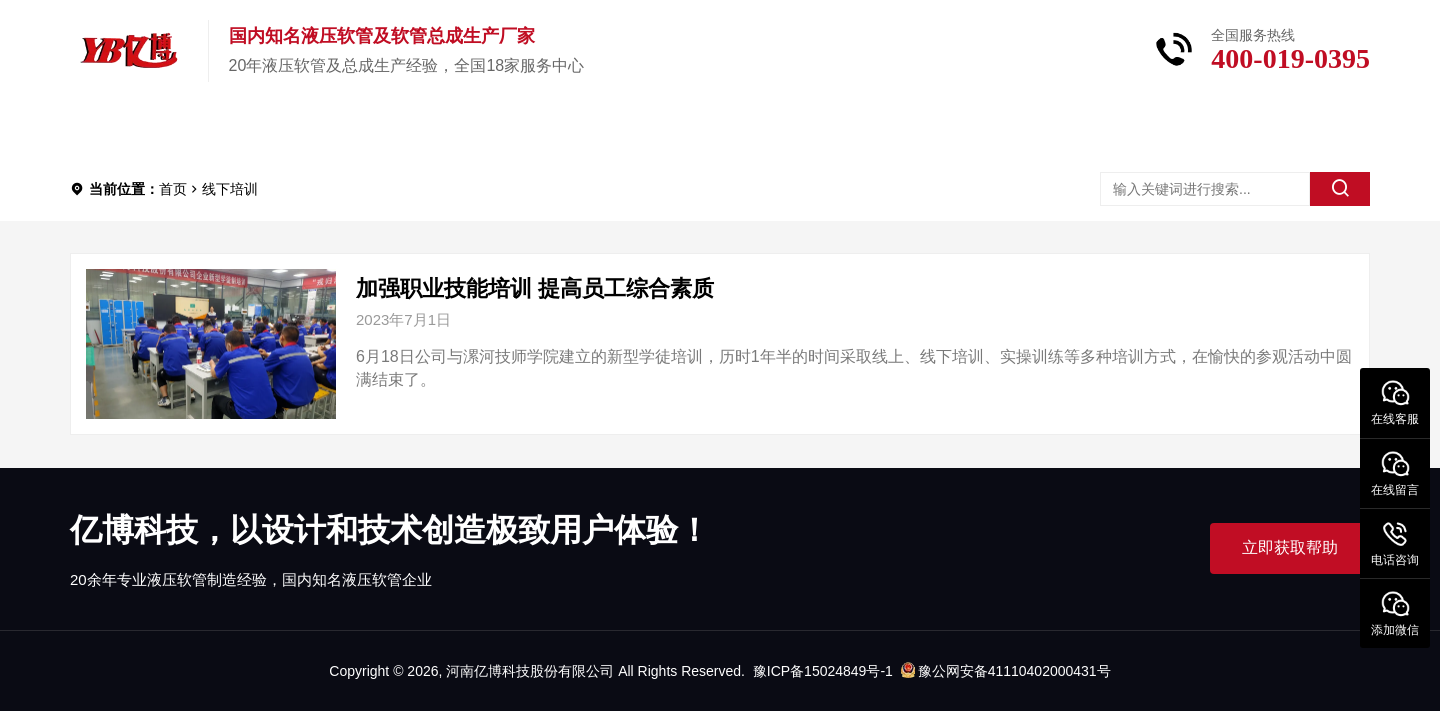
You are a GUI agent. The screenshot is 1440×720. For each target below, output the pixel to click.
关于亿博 (398, 129)
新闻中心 (542, 129)
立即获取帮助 (1290, 547)
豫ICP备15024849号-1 (823, 671)
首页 (126, 129)
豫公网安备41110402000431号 (1006, 671)
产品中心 (254, 129)
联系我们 (830, 129)
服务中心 (686, 129)
